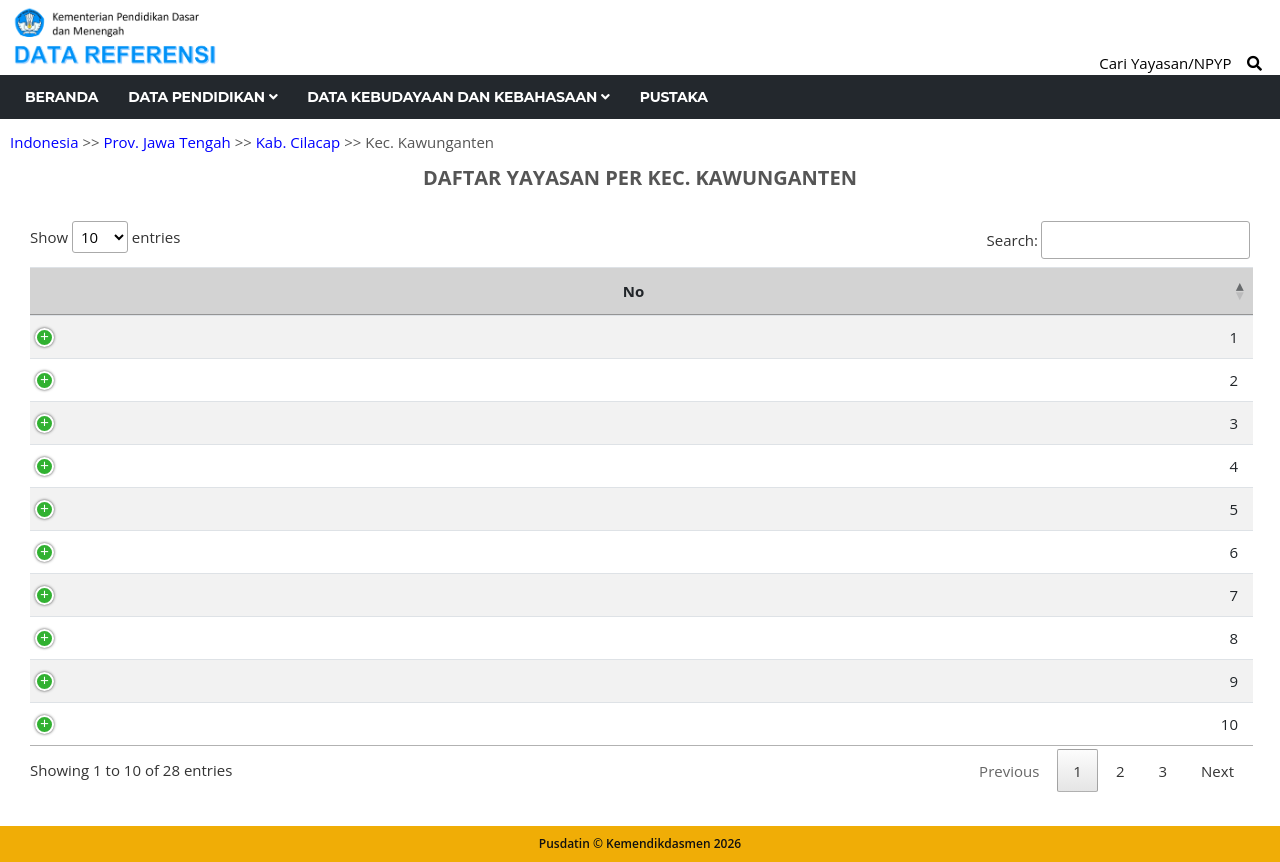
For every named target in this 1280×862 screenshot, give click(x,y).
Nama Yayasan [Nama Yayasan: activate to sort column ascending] (431, 291)
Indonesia (44, 142)
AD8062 (125, 638)
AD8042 (125, 466)
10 (64, 724)
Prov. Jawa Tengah (166, 142)
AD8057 (125, 509)
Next (1217, 771)
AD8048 (125, 380)
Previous (1009, 771)
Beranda (61, 97)
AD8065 (125, 337)
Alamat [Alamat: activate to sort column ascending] (863, 291)
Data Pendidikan (202, 97)
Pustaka (674, 97)
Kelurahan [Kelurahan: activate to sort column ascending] (1145, 291)
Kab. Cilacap (298, 142)
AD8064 (125, 595)
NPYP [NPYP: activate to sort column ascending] (131, 291)
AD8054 (125, 681)
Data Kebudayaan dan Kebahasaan (458, 97)
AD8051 (125, 423)
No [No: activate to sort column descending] (50, 291)
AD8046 (125, 552)
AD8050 (125, 724)
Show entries (105, 237)
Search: (1118, 240)
